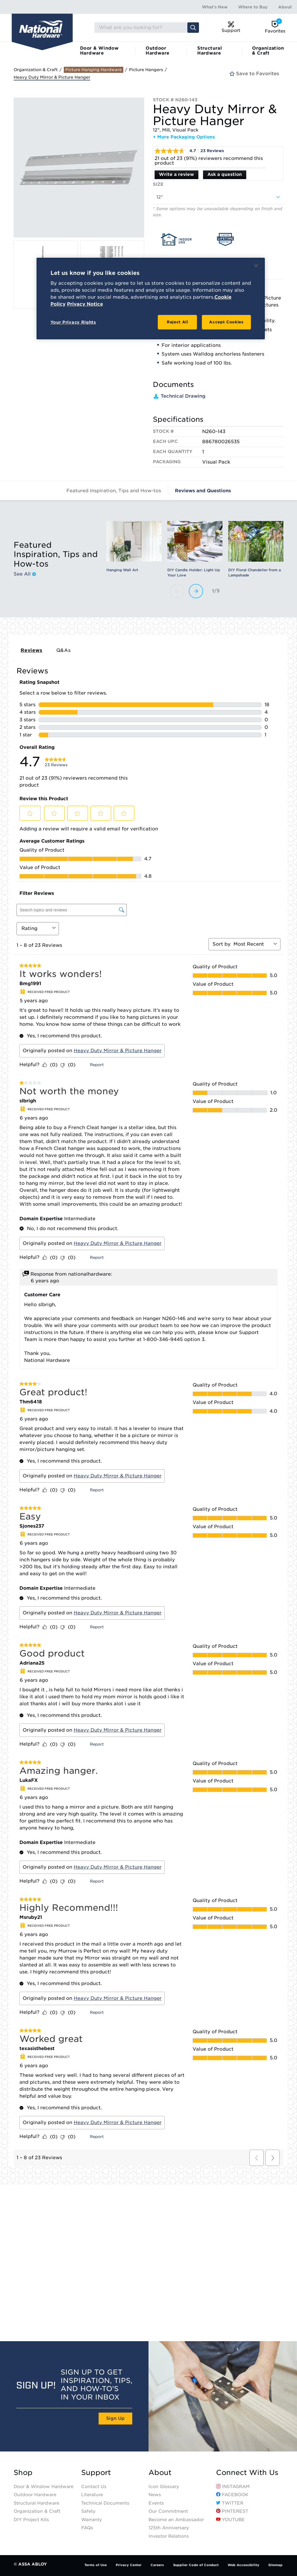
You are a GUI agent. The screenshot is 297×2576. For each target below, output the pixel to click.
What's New (215, 7)
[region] (151, 299)
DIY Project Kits (31, 2519)
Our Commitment (168, 2511)
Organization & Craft (268, 51)
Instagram (233, 2486)
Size (158, 184)
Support (96, 2472)
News (154, 2494)
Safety (88, 2511)
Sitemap (275, 2565)
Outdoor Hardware (157, 51)
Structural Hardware (209, 51)
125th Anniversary (168, 2527)
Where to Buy (253, 7)
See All (25, 574)
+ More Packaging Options (184, 137)
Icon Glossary (163, 2486)
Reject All (177, 322)
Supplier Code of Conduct (196, 2565)
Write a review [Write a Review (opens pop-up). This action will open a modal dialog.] (176, 174)
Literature (92, 2494)
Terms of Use (95, 2565)
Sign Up (115, 2418)
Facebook (232, 2494)
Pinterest (232, 2511)
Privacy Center (129, 2565)
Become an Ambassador (176, 2519)
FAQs (87, 2527)
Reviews (31, 650)
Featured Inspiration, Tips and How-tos (113, 490)
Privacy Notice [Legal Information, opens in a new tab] (85, 304)
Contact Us (93, 2486)
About (285, 7)
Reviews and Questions (203, 490)
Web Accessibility (243, 2565)
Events (156, 2503)
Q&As (63, 650)
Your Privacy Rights (73, 322)
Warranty (91, 2519)
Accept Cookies (226, 322)
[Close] (256, 265)
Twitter (229, 2503)
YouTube (230, 2519)
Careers (157, 2565)
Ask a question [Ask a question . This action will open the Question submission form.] (224, 174)
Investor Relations (168, 2536)
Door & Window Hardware (99, 51)
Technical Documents (105, 2503)
